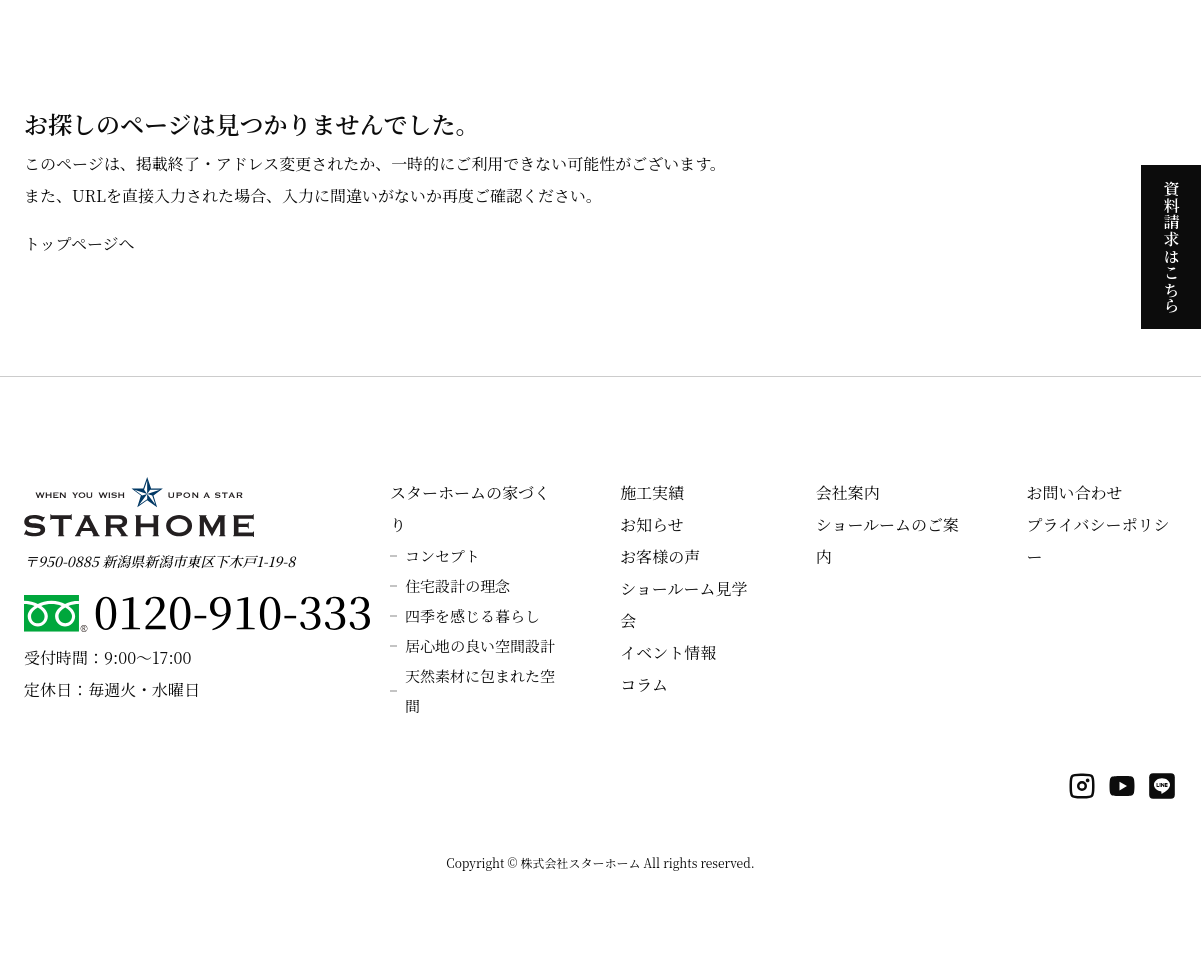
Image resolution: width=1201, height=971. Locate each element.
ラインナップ (844, 40)
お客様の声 (660, 556)
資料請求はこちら (1171, 246)
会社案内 (1128, 40)
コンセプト (442, 555)
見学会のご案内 (734, 40)
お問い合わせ (1074, 492)
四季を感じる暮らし (472, 615)
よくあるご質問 (1031, 40)
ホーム (324, 40)
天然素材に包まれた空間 (480, 690)
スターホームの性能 (602, 40)
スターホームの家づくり (442, 40)
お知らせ (652, 524)
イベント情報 (668, 652)
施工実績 (934, 40)
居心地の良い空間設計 (480, 645)
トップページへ (79, 243)
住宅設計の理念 (457, 585)
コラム (644, 684)
